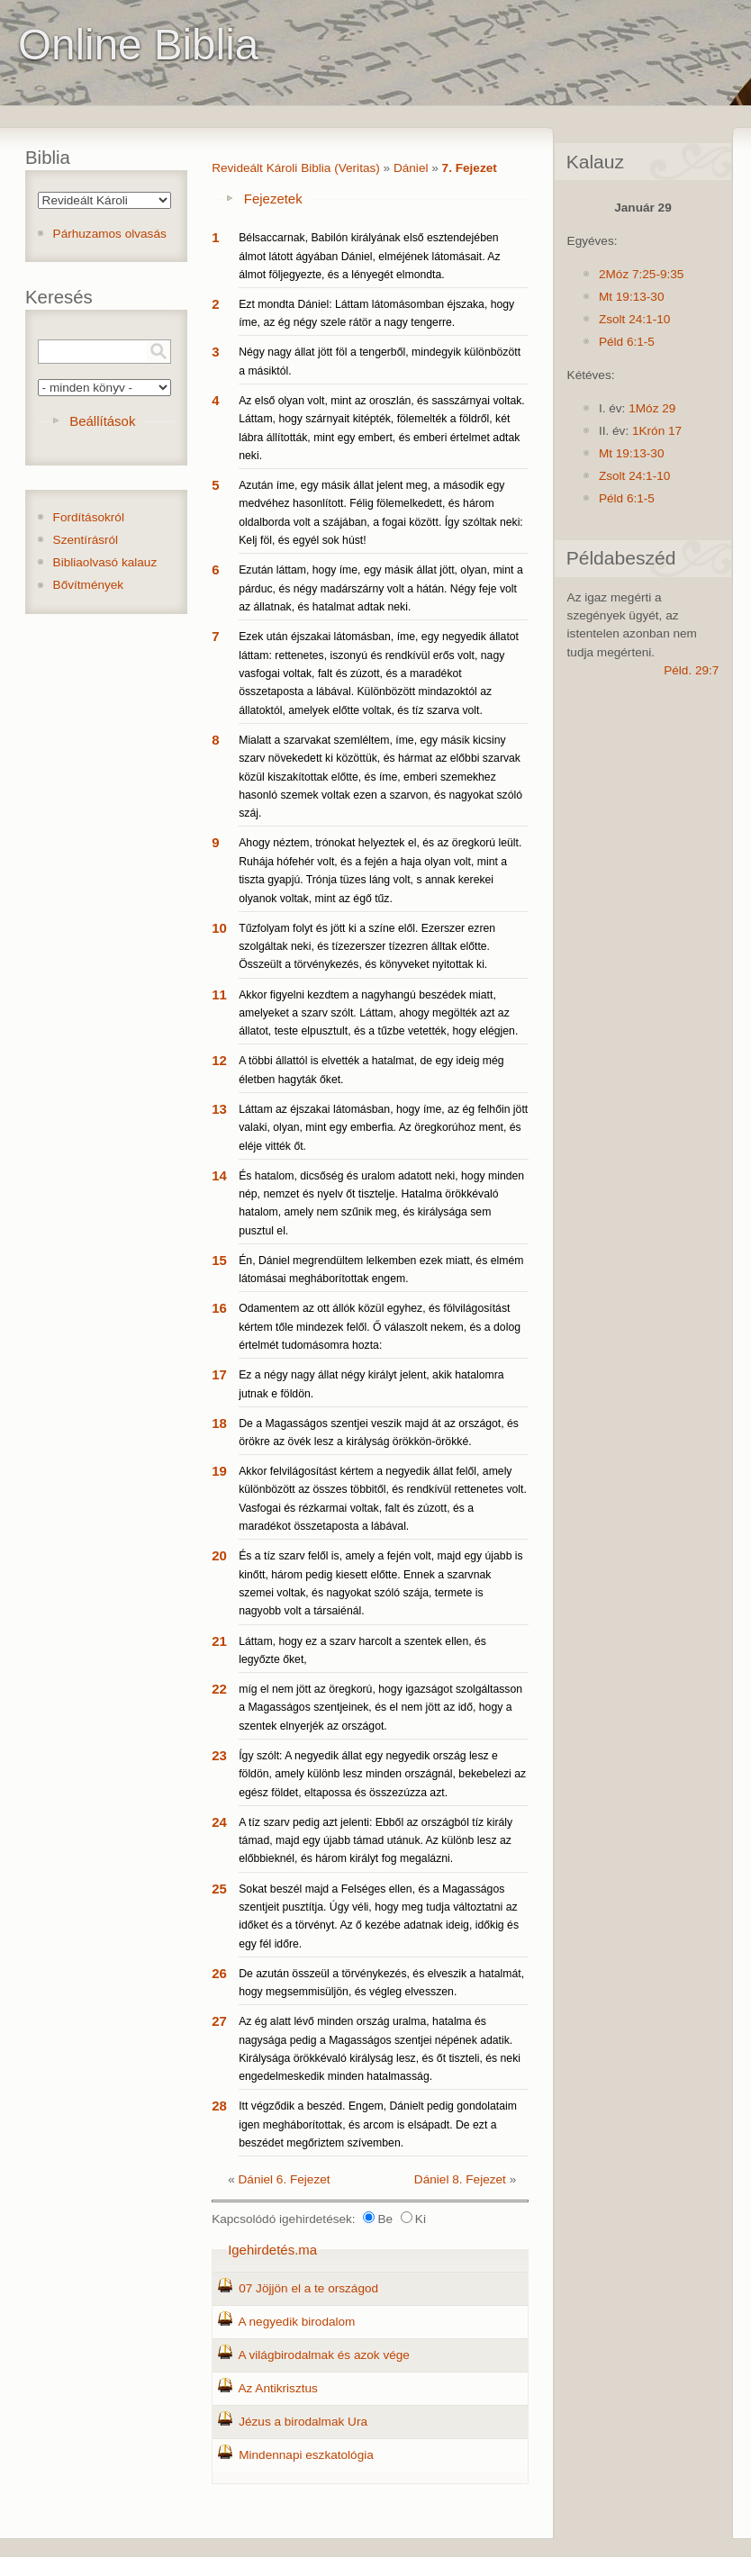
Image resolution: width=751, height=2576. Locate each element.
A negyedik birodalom (296, 2321)
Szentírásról (86, 540)
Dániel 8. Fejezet (460, 2179)
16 (219, 1307)
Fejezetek (273, 198)
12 (219, 1060)
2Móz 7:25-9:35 (641, 274)
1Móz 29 (652, 408)
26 (219, 1973)
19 (219, 1470)
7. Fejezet (469, 168)
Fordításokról (88, 517)
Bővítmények (88, 585)
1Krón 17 (657, 431)
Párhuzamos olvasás (110, 233)
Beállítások (102, 421)
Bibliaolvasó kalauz (105, 562)
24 (219, 1822)
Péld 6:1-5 (627, 341)
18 (219, 1423)
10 (219, 927)
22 (219, 1688)
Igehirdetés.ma (272, 2249)
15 (219, 1260)
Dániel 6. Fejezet (284, 2179)
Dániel (411, 168)
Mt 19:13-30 (632, 296)
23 (219, 1755)
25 (219, 1888)
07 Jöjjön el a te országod (308, 2288)
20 (219, 1555)
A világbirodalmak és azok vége (323, 2355)
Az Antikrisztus (277, 2388)
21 (219, 1641)
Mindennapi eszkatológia (306, 2455)
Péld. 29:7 (691, 670)
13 (219, 1108)
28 (219, 2105)
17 (219, 1374)
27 (219, 2021)
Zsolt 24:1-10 (634, 319)
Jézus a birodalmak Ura (303, 2421)
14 (219, 1175)
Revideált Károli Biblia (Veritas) (296, 168)
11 (219, 994)
